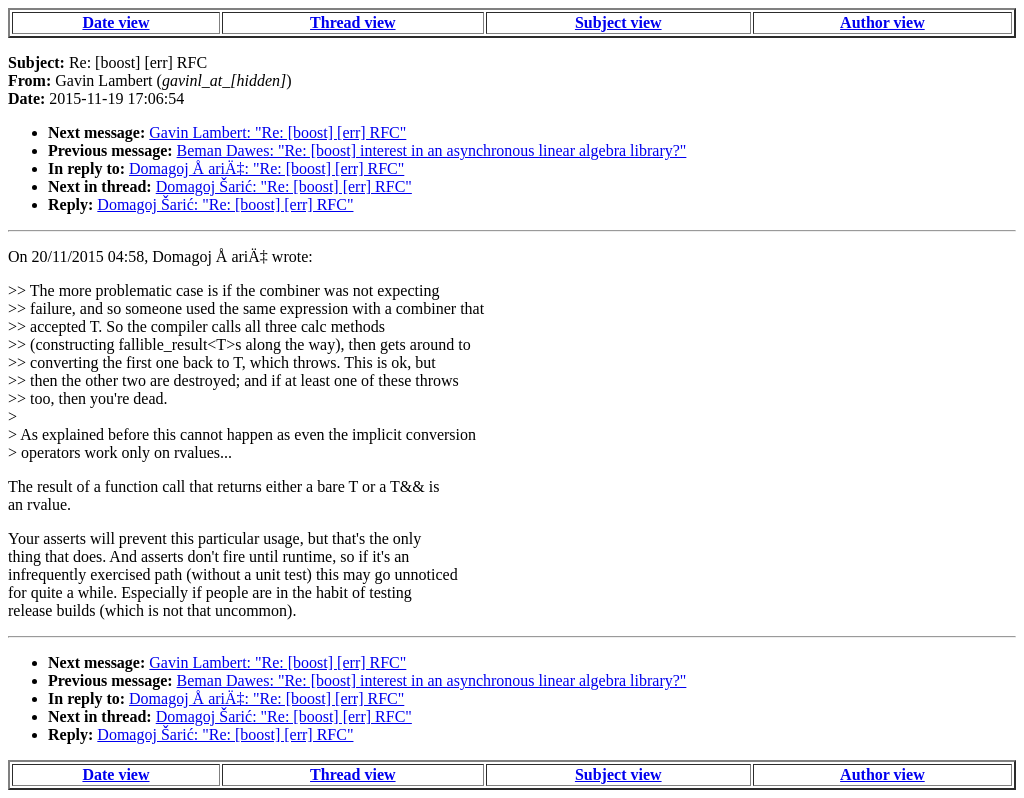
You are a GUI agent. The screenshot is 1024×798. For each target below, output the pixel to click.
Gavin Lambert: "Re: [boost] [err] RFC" (277, 132)
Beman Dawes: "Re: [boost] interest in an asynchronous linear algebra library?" (432, 150)
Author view (882, 22)
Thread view (352, 22)
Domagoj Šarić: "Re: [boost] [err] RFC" (284, 186)
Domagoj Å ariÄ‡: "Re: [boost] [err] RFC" (266, 168)
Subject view (618, 22)
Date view (115, 22)
